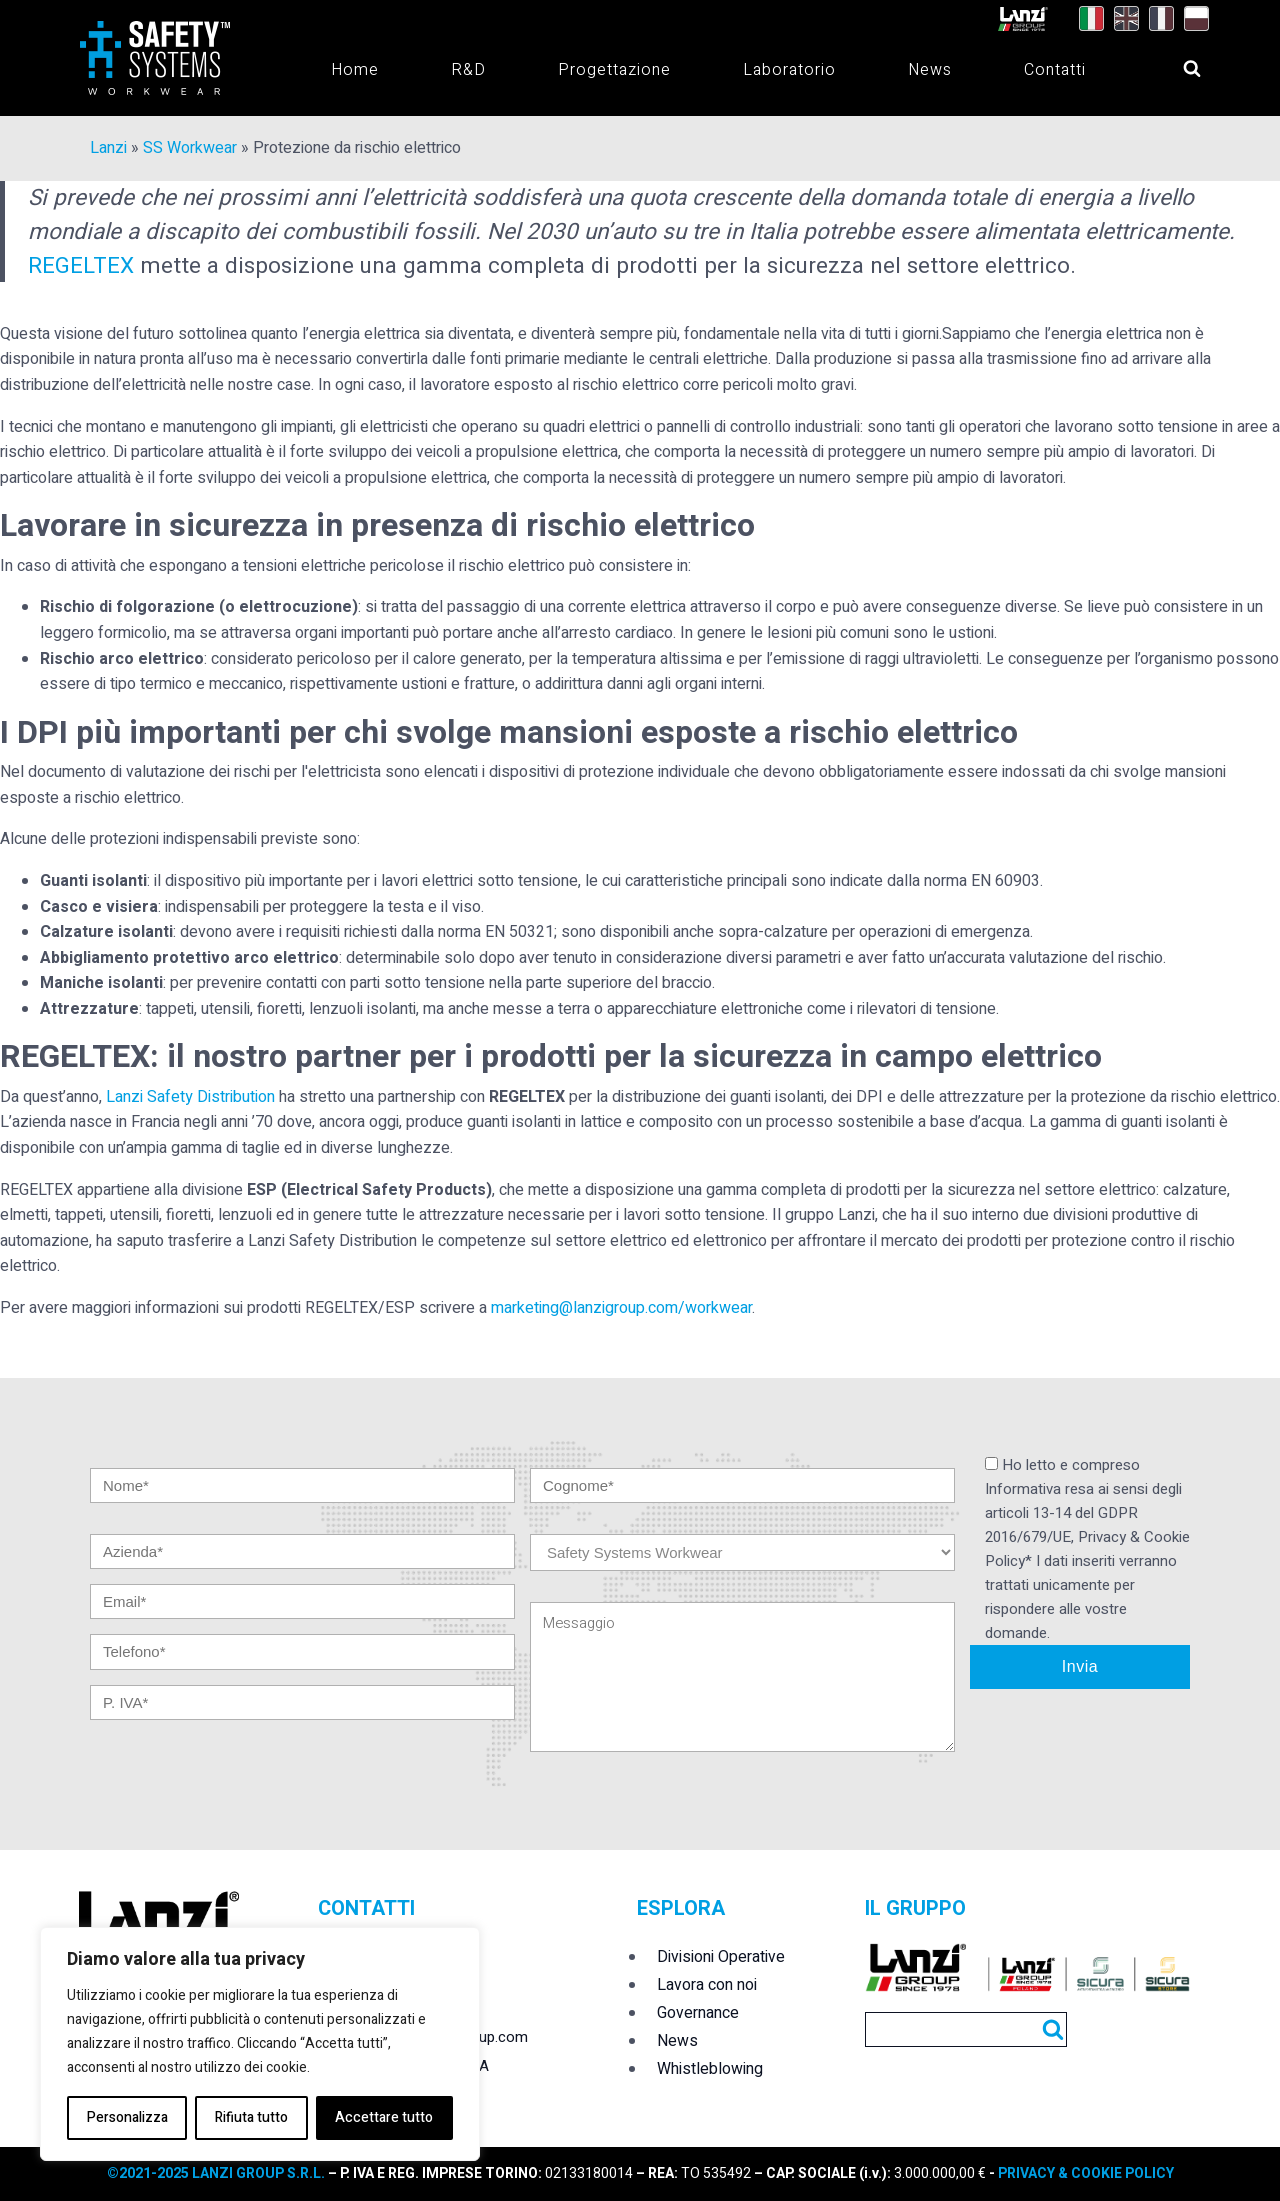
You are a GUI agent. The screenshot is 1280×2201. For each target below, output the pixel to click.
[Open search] (1173, 63)
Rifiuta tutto (251, 2117)
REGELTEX (81, 265)
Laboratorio (789, 70)
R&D (468, 70)
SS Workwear (190, 148)
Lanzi (108, 148)
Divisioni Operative (721, 1957)
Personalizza (127, 2117)
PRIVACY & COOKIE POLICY (1084, 2173)
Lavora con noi (707, 1985)
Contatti (1055, 70)
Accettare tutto (384, 2117)
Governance (698, 2013)
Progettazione (614, 70)
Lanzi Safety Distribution (190, 1097)
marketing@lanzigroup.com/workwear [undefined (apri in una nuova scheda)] (621, 1308)
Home (355, 70)
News (930, 70)
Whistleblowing (710, 2069)
